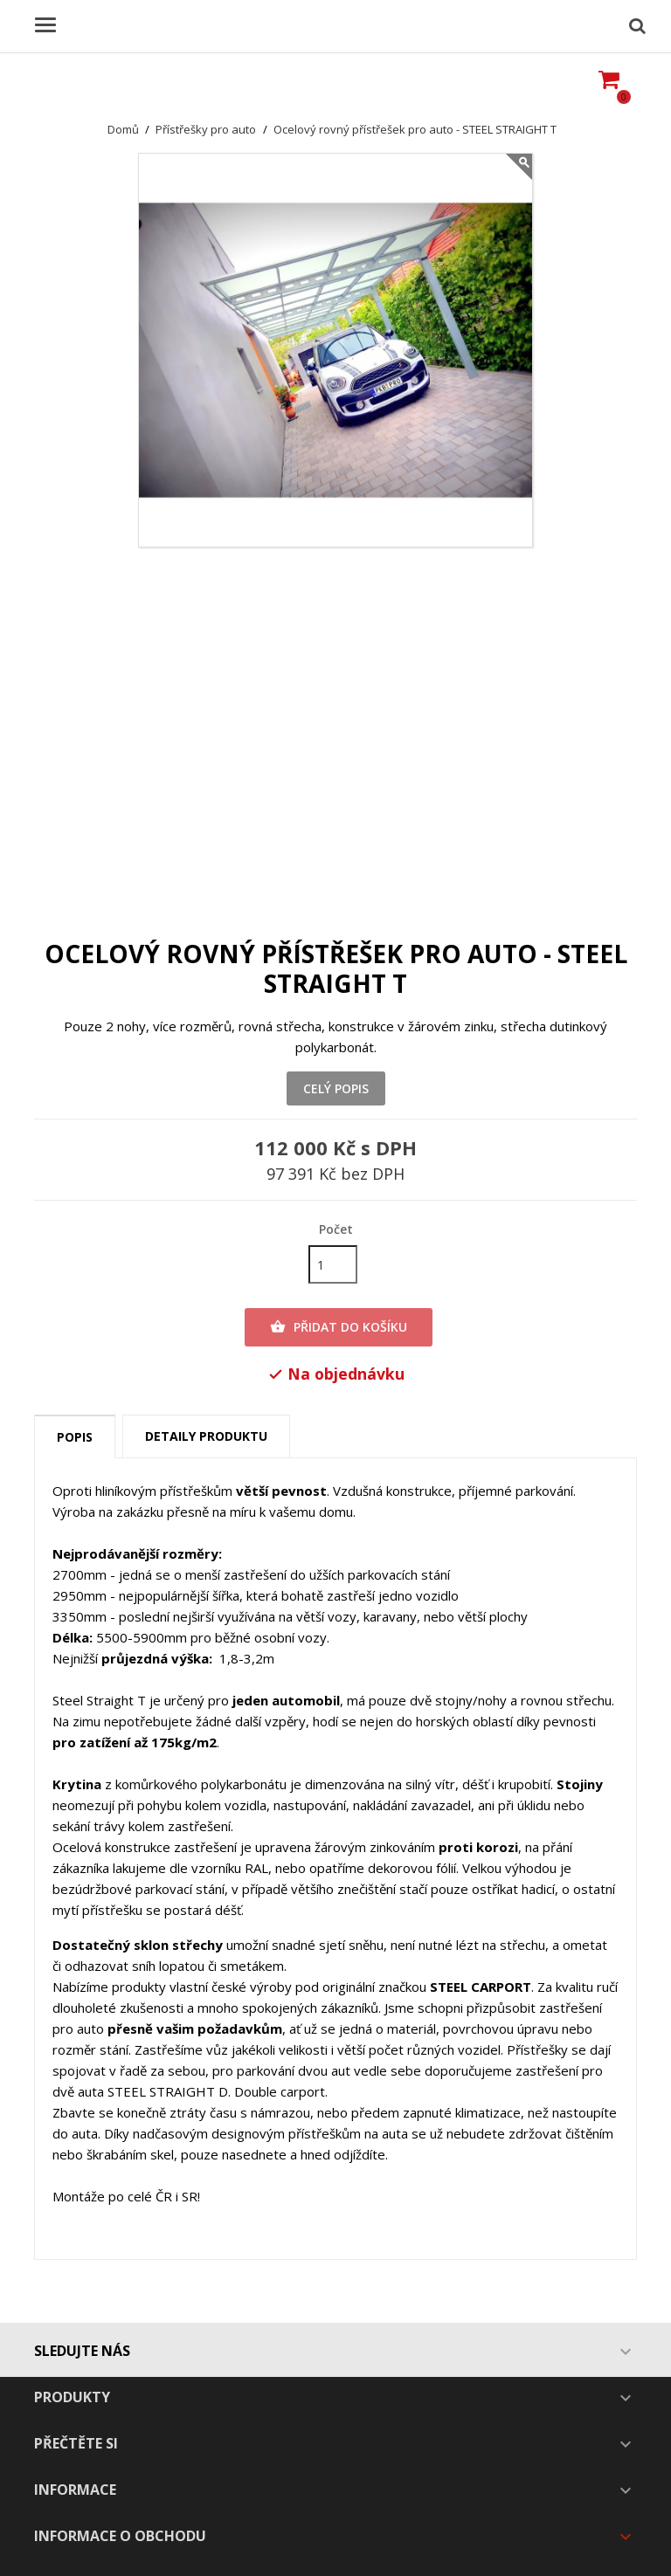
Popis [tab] (75, 1437)
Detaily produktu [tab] (206, 1436)
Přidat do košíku (338, 1327)
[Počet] (332, 1264)
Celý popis (336, 1088)
